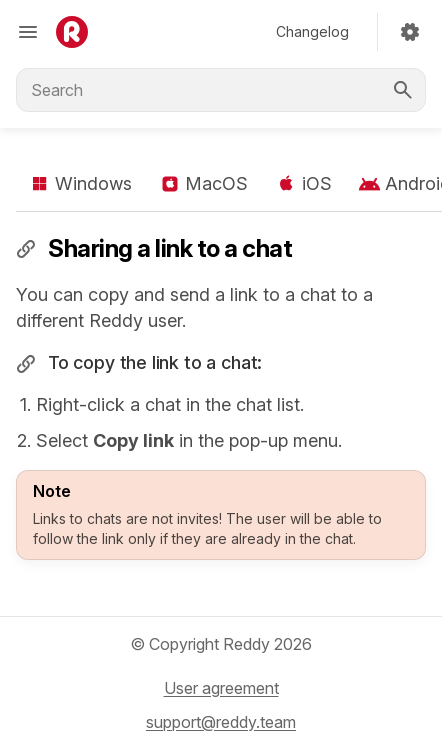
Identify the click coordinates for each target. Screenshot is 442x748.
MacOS (203, 184)
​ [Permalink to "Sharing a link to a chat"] (26, 248)
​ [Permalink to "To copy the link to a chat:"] (26, 364)
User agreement (221, 688)
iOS (302, 184)
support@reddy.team (221, 722)
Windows (80, 184)
